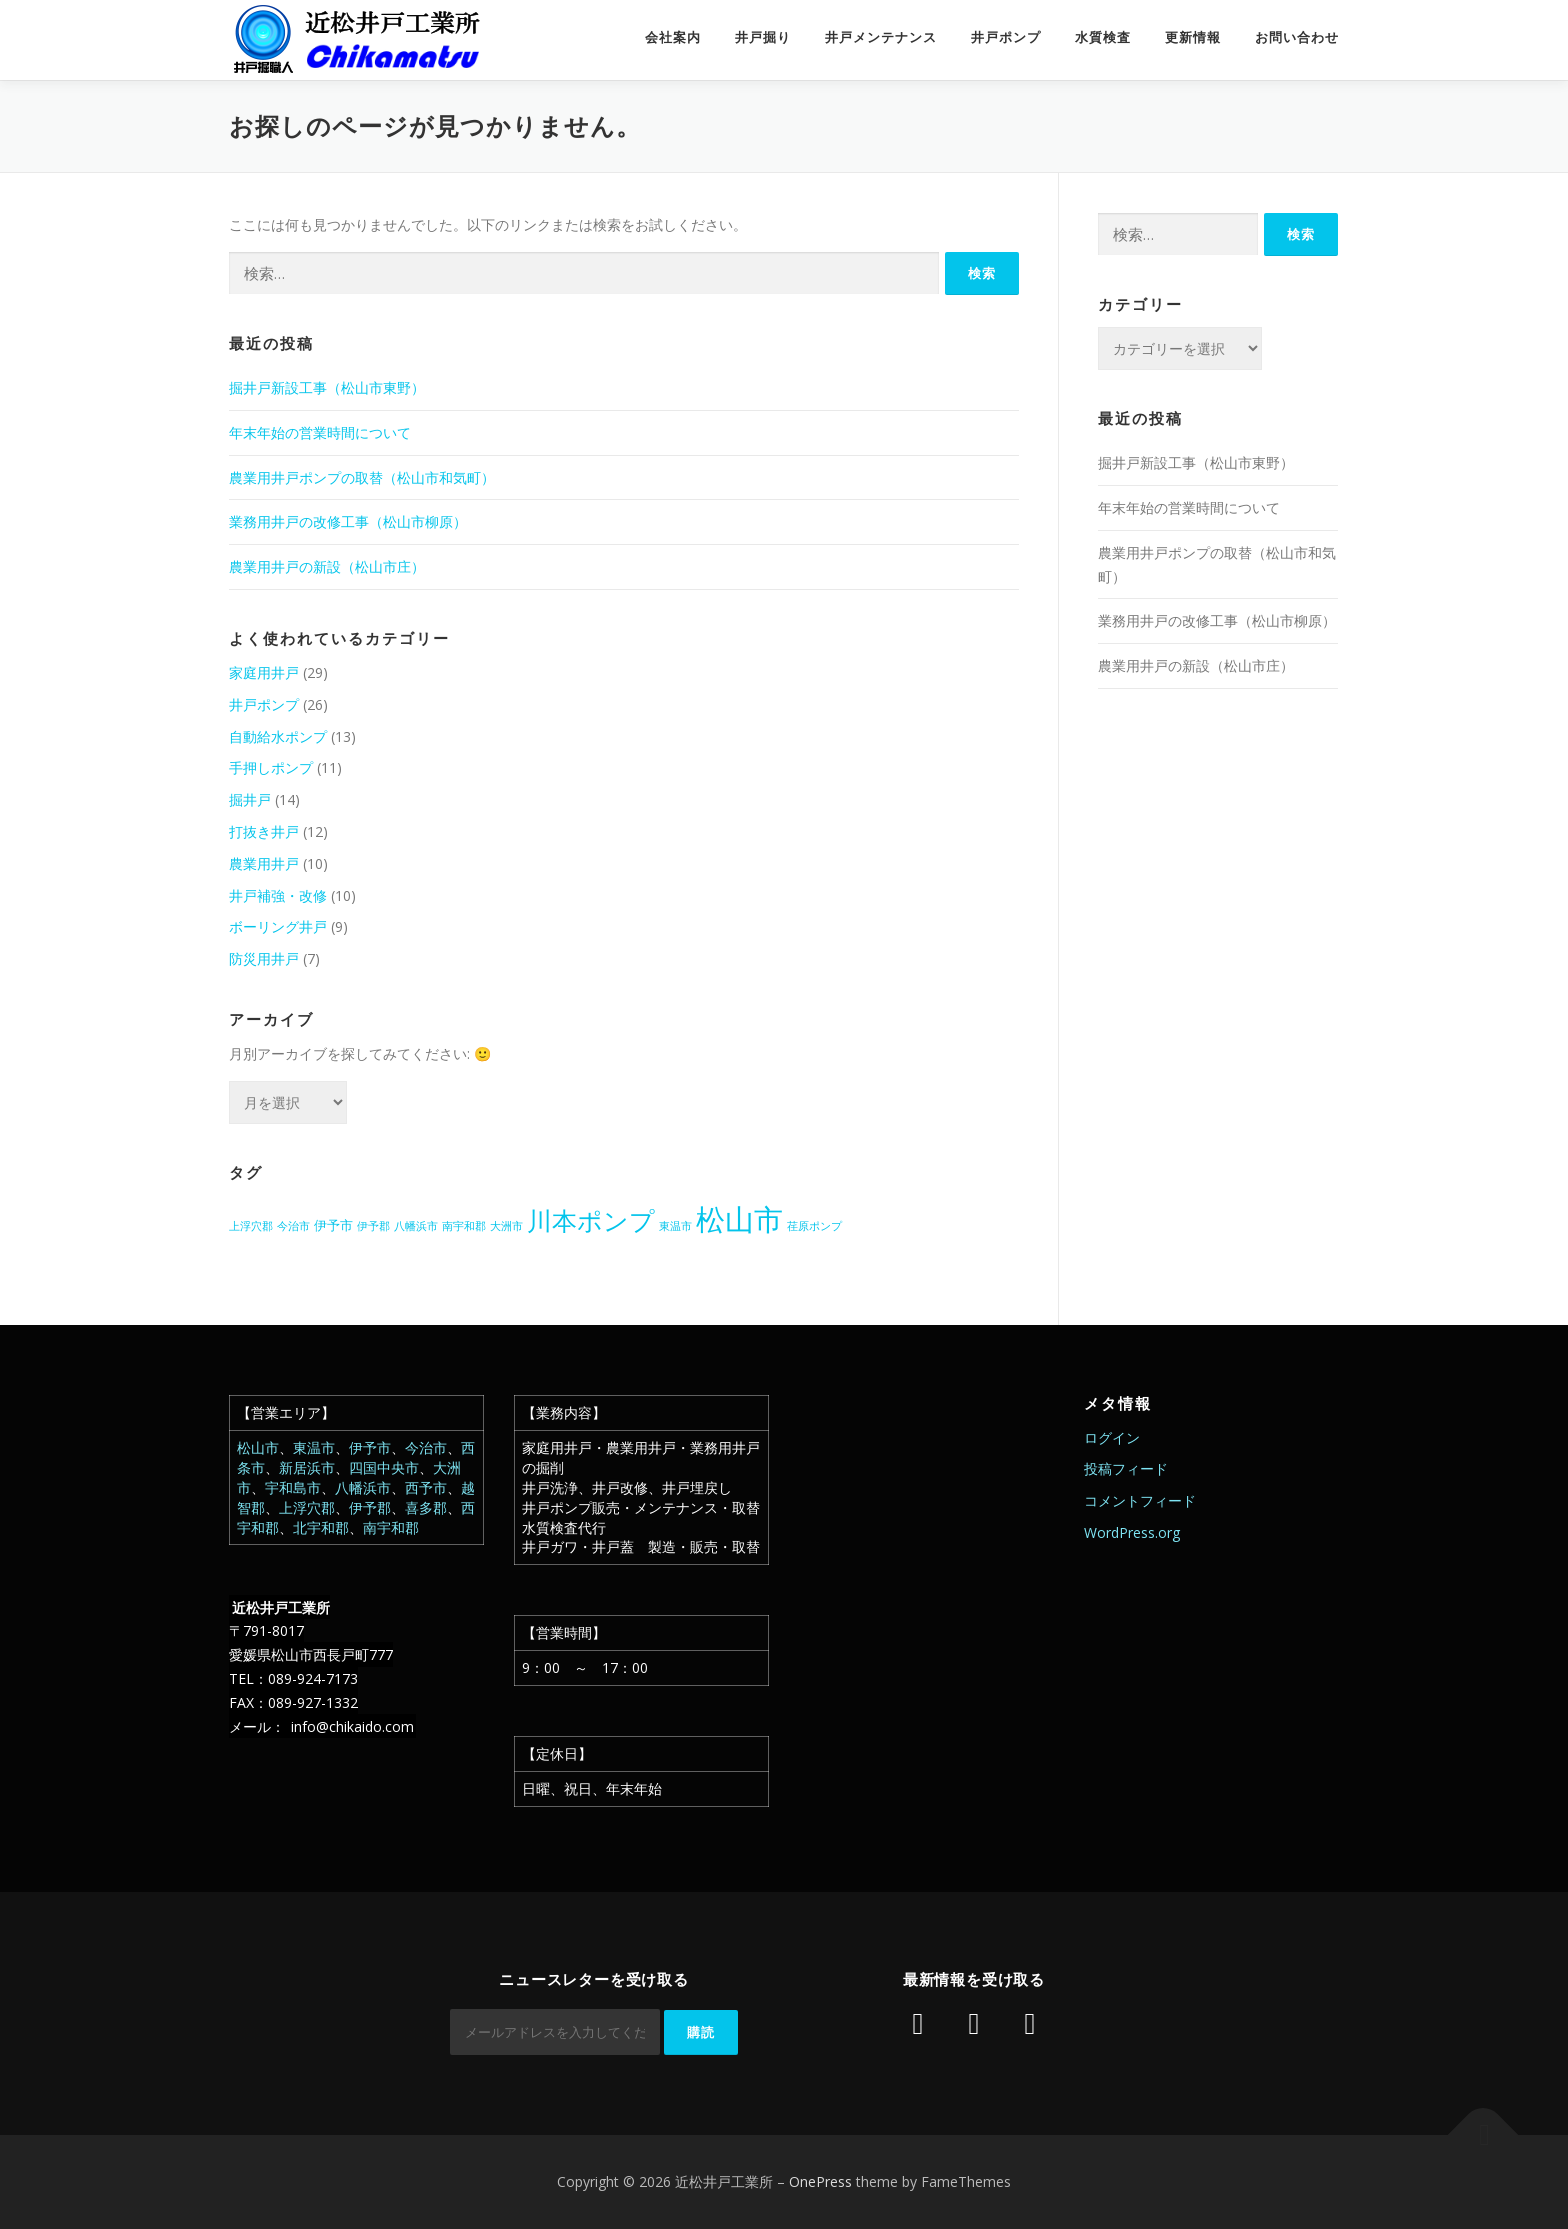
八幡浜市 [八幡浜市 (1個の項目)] (416, 1226)
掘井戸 (250, 799)
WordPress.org (1132, 1532)
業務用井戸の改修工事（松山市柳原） (348, 521)
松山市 (258, 1447)
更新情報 (1193, 37)
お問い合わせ (1297, 37)
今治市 (426, 1447)
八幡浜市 (363, 1487)
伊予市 (370, 1447)
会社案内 (673, 37)
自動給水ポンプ (278, 736)
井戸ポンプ (1006, 37)
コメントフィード (1140, 1500)
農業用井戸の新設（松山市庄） (327, 566)
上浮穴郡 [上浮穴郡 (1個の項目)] (251, 1226)
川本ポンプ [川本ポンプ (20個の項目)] (591, 1220)
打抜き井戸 (264, 831)
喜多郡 (426, 1507)
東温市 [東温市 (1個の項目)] (675, 1226)
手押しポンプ (271, 767)
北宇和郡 (321, 1527)
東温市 (314, 1447)
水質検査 (1103, 37)
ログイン (1112, 1437)
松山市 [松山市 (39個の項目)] (739, 1219)
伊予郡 (370, 1507)
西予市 (426, 1487)
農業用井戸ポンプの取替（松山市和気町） (362, 477)
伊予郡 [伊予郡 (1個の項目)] (373, 1226)
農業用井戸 (264, 863)
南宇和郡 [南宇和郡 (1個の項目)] (464, 1226)
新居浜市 (307, 1467)
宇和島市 (293, 1487)
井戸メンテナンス (881, 37)
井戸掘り (763, 37)
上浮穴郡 (307, 1507)
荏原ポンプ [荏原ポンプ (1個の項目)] (814, 1226)
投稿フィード (1126, 1468)
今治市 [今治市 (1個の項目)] (293, 1226)
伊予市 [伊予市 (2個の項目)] (333, 1225)
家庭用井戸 (264, 672)
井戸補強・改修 (278, 895)
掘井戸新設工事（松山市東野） (327, 387)
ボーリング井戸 (278, 926)
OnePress (820, 2181)
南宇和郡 (391, 1527)
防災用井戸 (264, 958)
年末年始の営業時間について (320, 432)
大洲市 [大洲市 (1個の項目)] (506, 1226)
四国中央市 (384, 1467)
